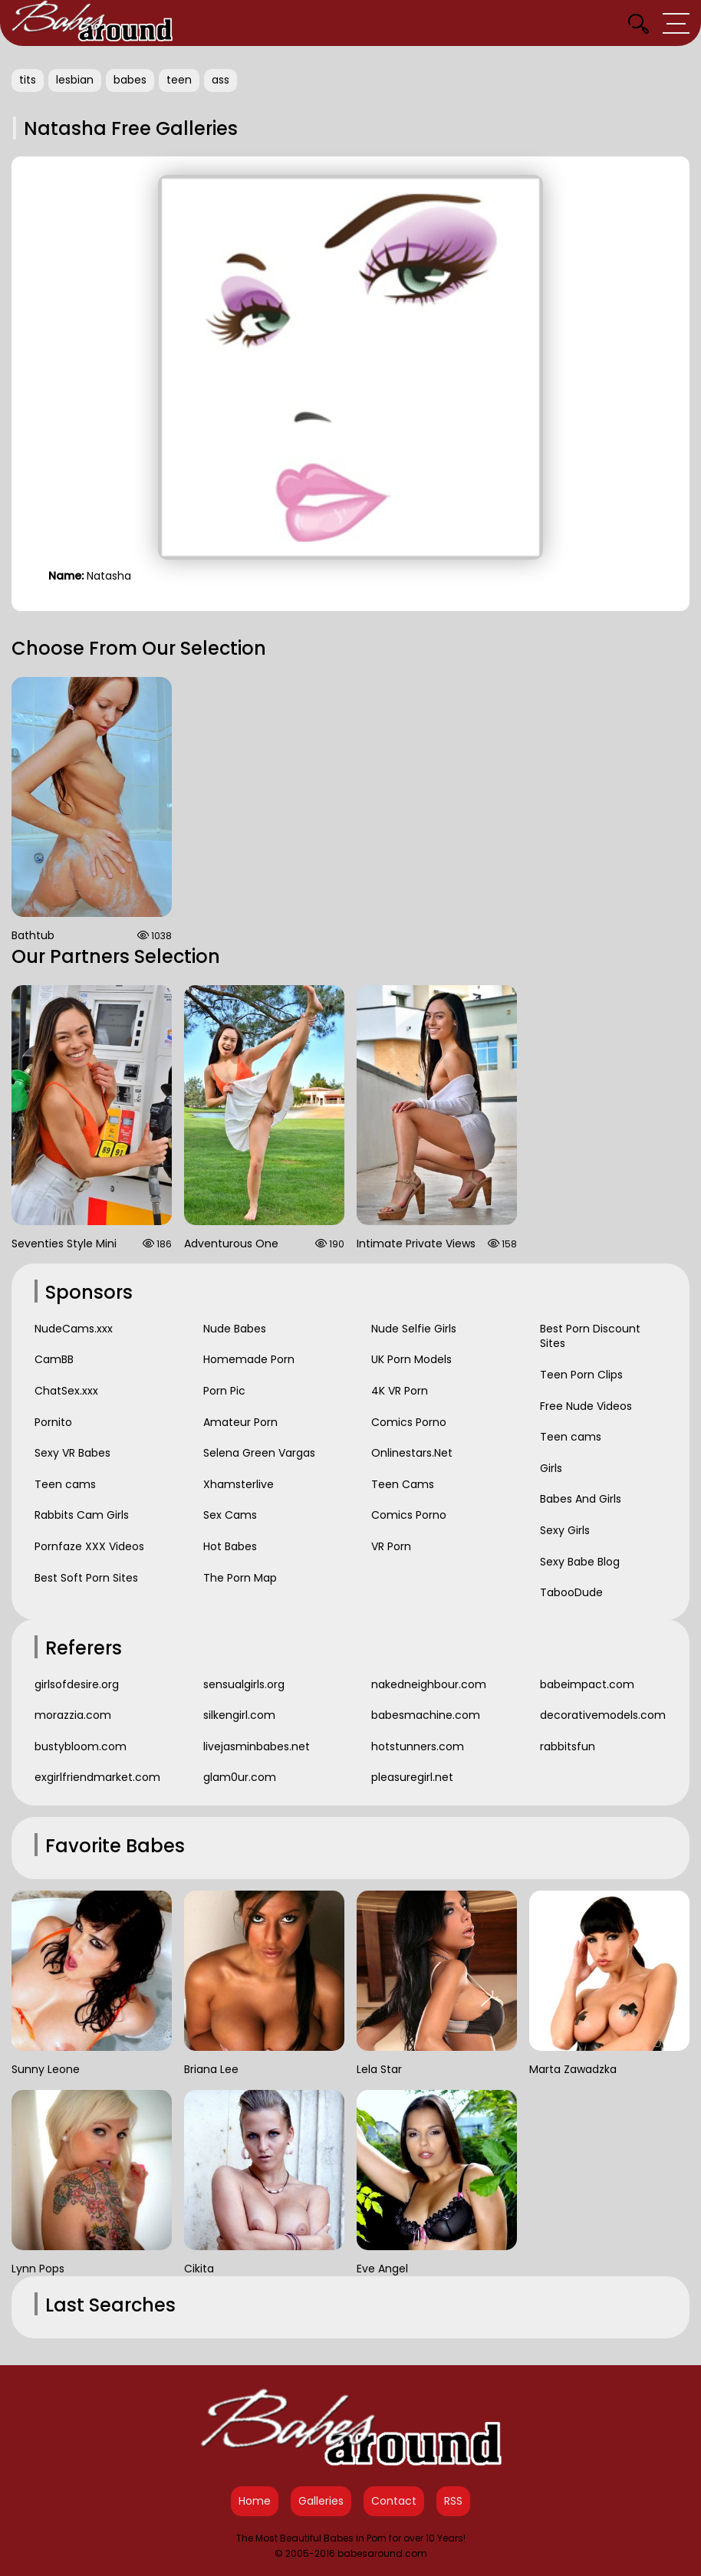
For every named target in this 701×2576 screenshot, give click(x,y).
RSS (453, 2501)
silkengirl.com (239, 1715)
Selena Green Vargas (259, 1452)
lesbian (75, 79)
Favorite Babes (115, 1845)
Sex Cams (230, 1515)
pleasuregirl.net (412, 1777)
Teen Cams (402, 1484)
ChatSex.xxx (66, 1390)
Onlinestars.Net (412, 1452)
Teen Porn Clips (581, 1374)
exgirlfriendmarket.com (97, 1777)
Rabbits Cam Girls (82, 1515)
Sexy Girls (565, 1530)
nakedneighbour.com (428, 1684)
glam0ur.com (239, 1777)
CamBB (54, 1359)
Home (255, 2501)
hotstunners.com (417, 1746)
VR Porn (391, 1546)
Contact (393, 2501)
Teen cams (65, 1484)
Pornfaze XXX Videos (89, 1546)
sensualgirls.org (244, 1684)
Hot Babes (230, 1546)
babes (130, 79)
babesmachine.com (425, 1715)
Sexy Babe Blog (580, 1561)
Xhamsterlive (238, 1484)
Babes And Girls (580, 1498)
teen (179, 79)
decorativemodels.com (603, 1715)
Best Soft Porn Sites (86, 1577)
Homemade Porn (249, 1359)
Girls (551, 1468)
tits (27, 79)
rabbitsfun (567, 1746)
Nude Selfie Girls (413, 1328)
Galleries (321, 2501)
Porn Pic (224, 1390)
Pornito (53, 1422)
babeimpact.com (587, 1684)
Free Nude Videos (586, 1406)
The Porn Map (240, 1577)
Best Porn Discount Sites (590, 1336)
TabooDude (571, 1592)
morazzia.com (73, 1715)
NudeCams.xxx (74, 1328)
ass (220, 79)
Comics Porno (408, 1422)
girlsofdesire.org (77, 1684)
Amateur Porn (240, 1422)
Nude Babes (234, 1328)
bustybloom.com (81, 1746)
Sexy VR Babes (72, 1452)
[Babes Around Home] (92, 23)
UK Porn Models (411, 1359)
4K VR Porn (399, 1390)
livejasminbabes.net (256, 1746)
